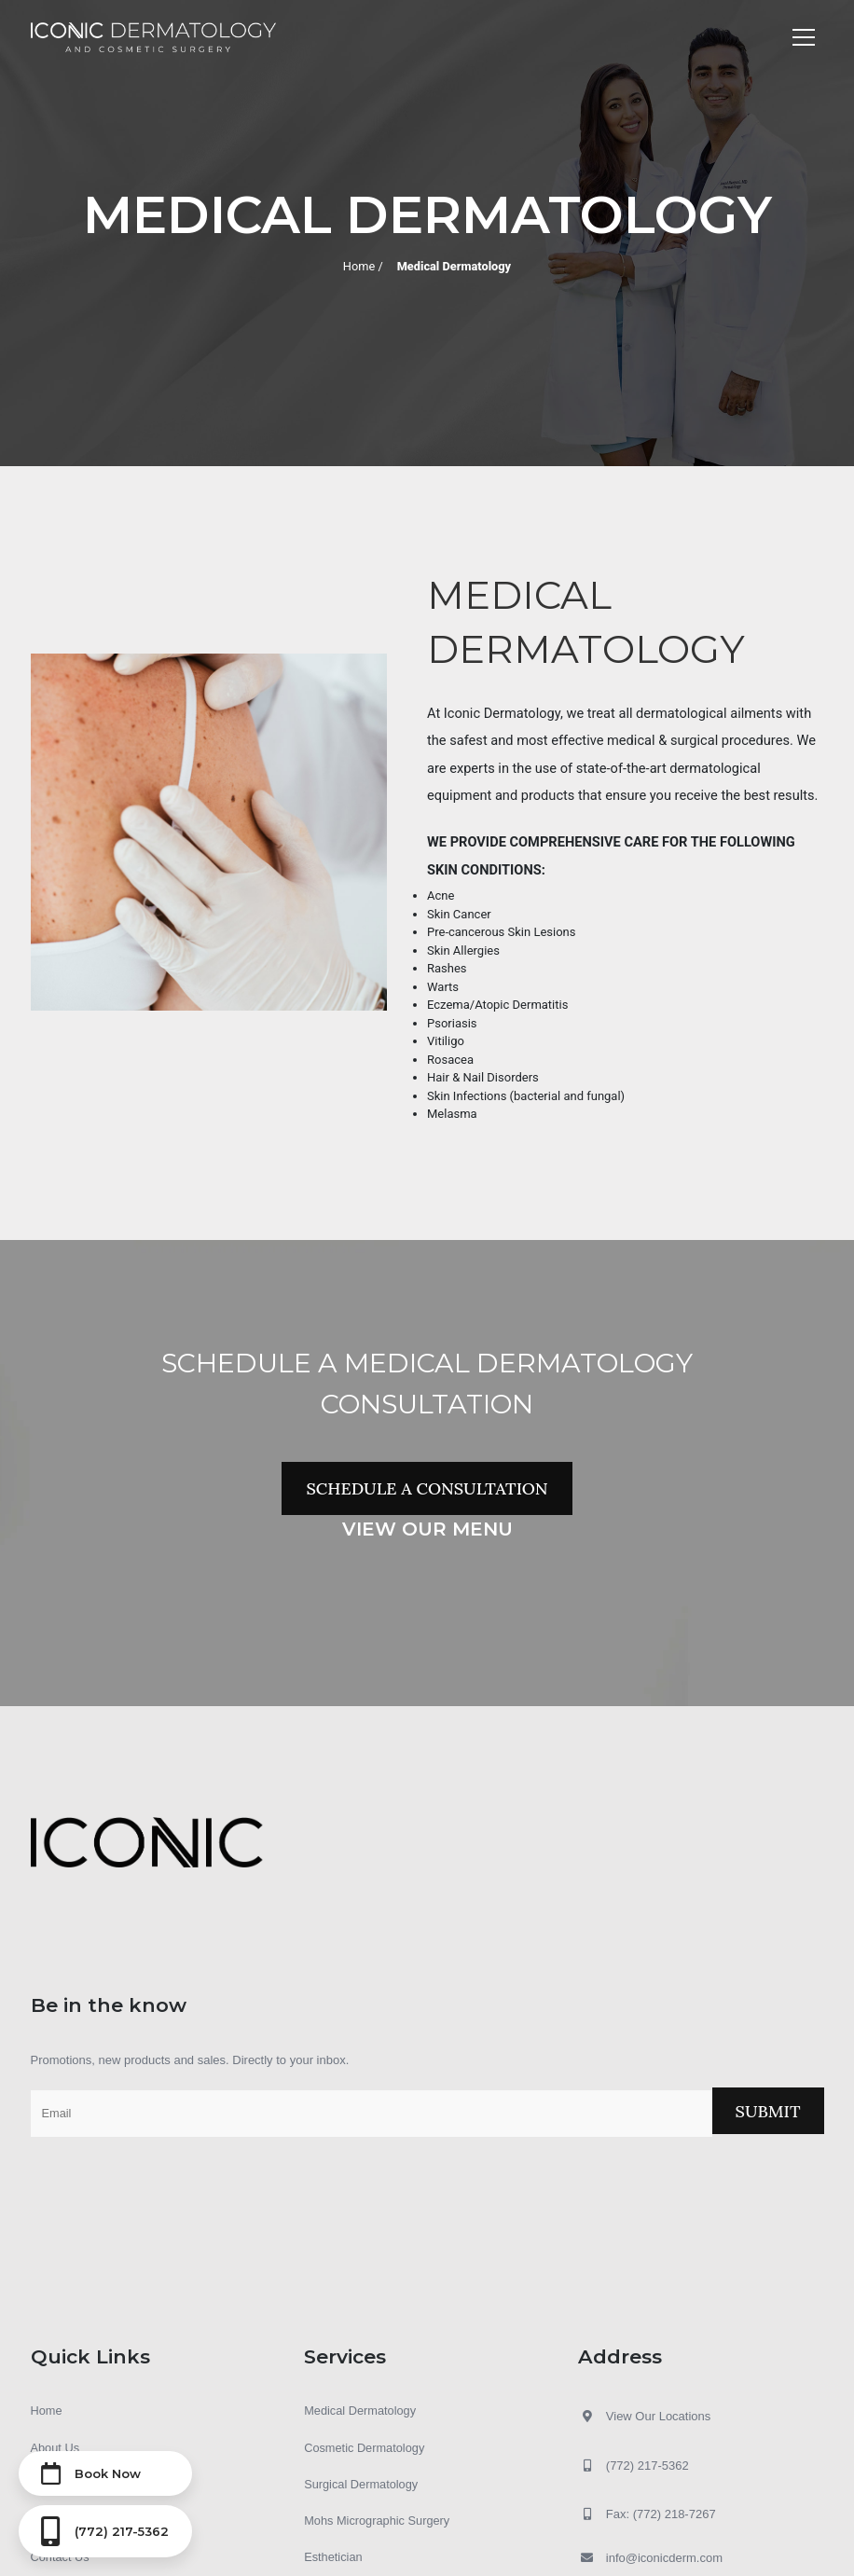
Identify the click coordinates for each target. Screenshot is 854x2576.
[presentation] (172, 2182)
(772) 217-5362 (633, 2466)
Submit (768, 2111)
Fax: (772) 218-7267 (647, 2514)
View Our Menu (427, 1529)
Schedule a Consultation (426, 1488)
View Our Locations (658, 2416)
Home (357, 265)
